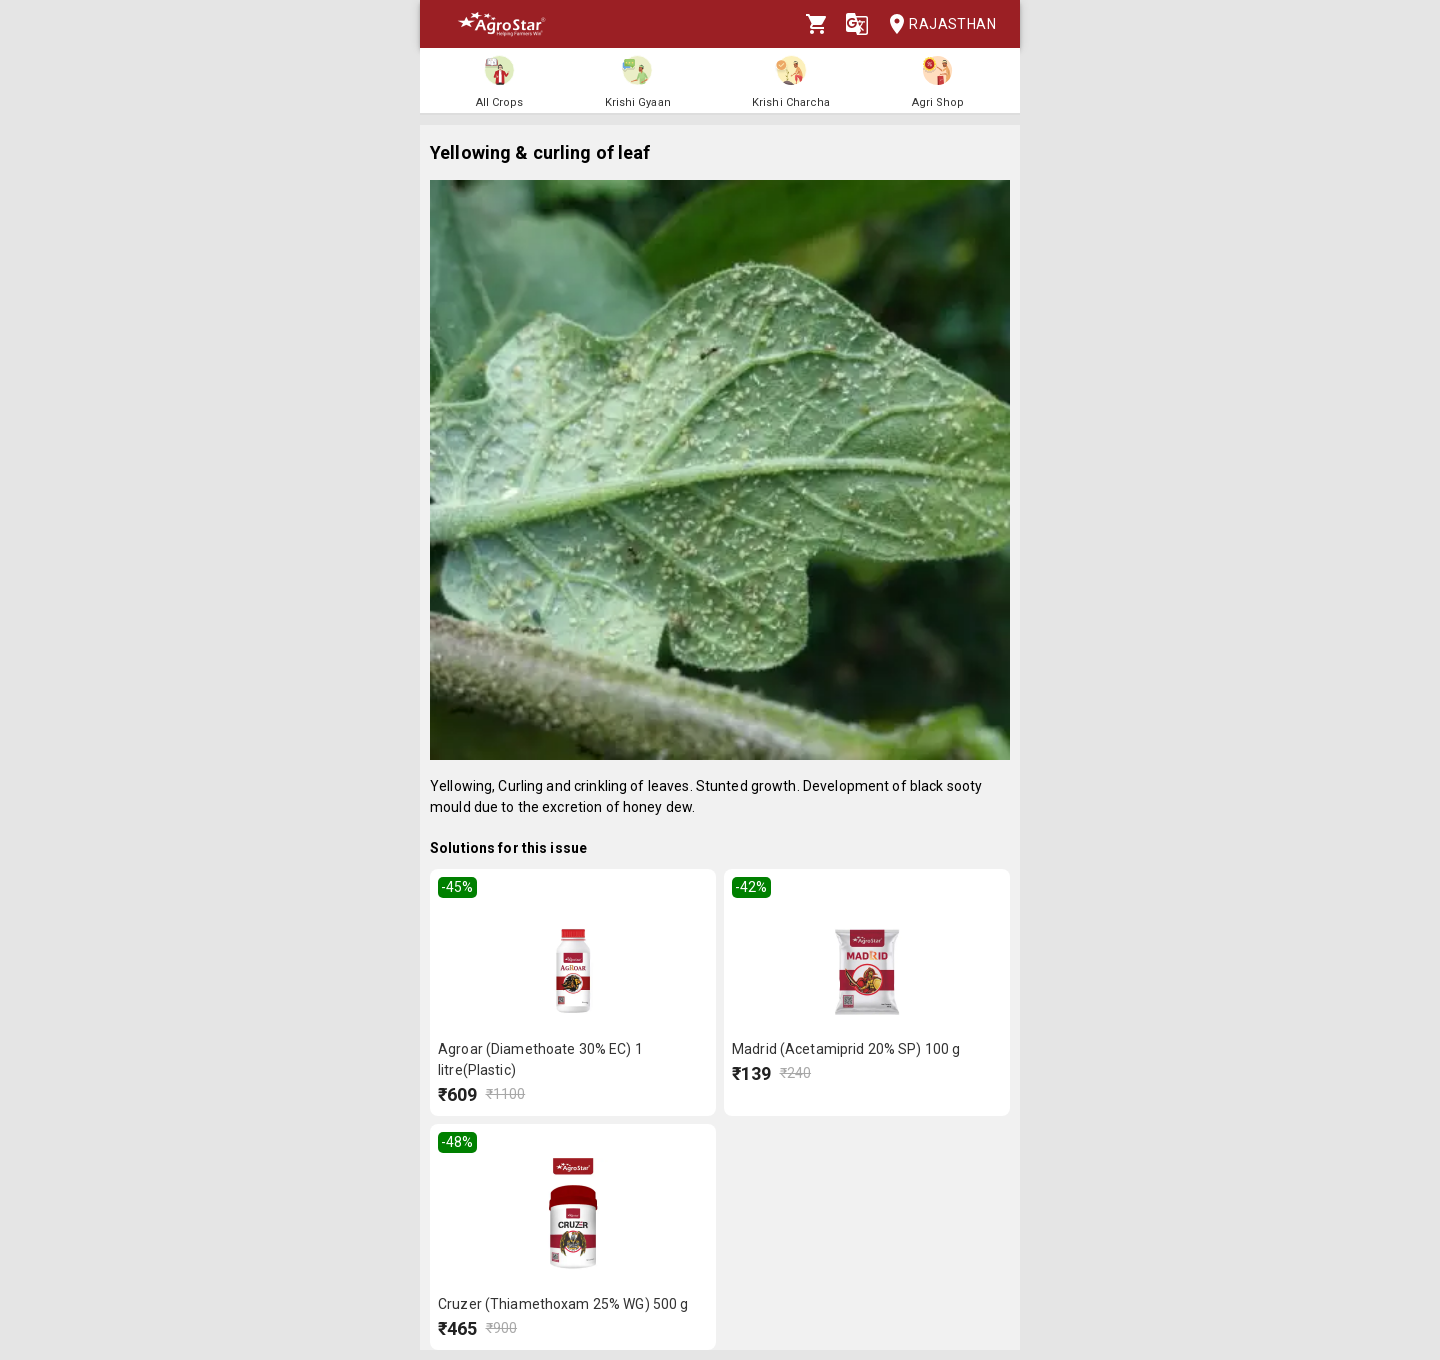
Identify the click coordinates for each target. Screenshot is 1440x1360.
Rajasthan (936, 24)
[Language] (857, 24)
